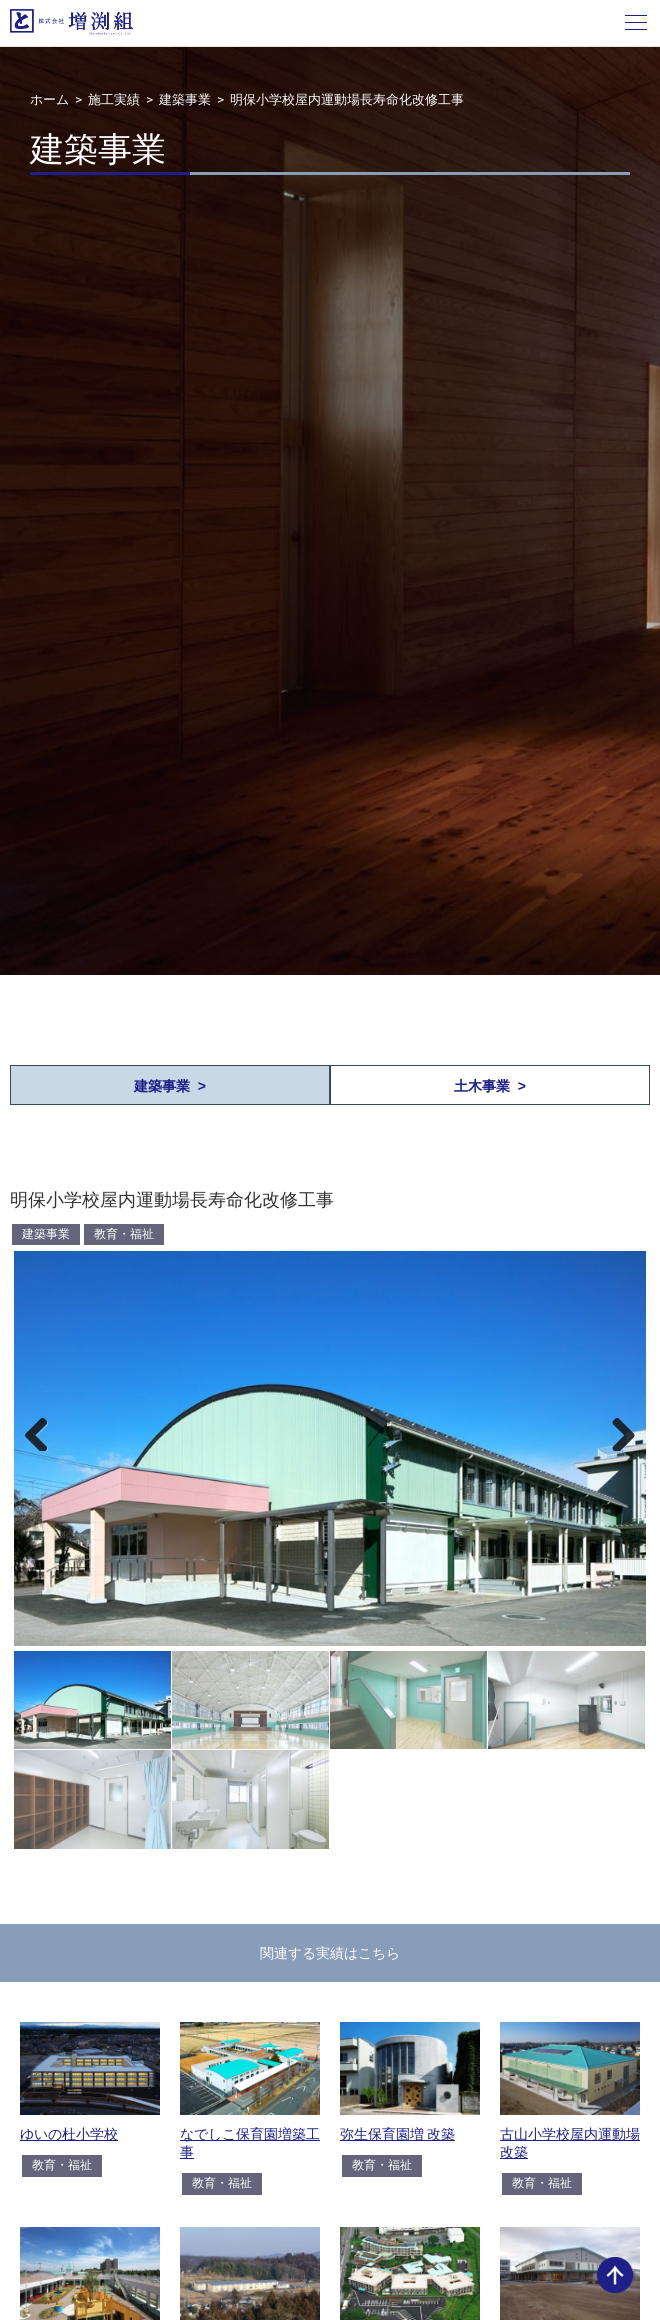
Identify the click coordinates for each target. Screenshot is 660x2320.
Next (616, 1431)
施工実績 (114, 99)
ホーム (49, 99)
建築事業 (185, 99)
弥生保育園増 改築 (397, 2134)
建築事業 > (170, 1086)
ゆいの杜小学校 (69, 2134)
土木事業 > (490, 1086)
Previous (44, 1431)
